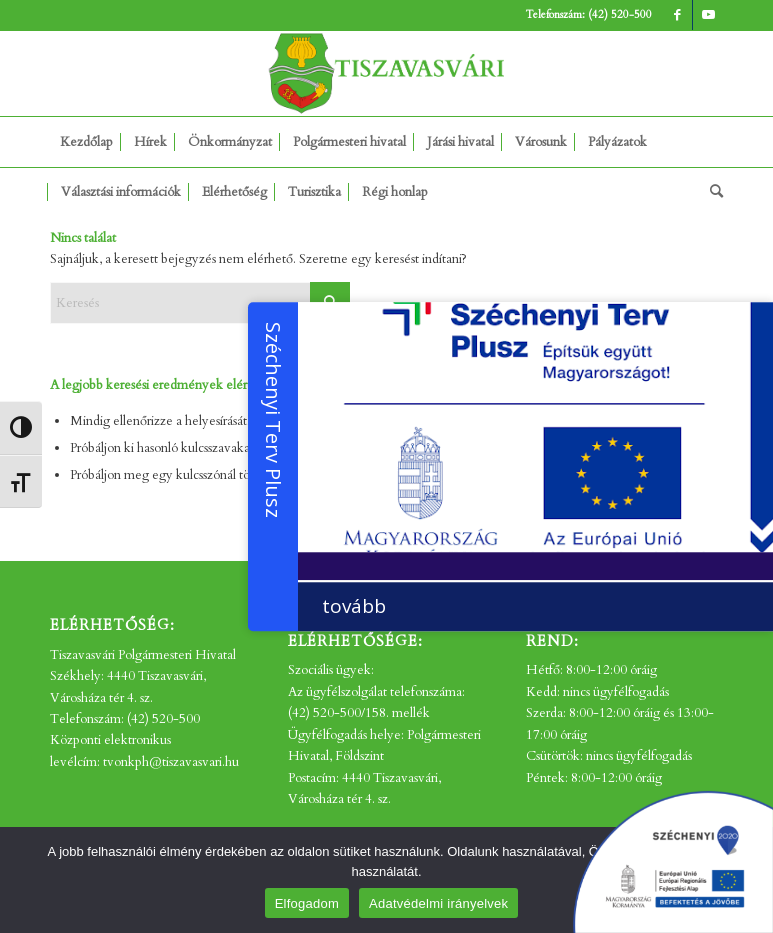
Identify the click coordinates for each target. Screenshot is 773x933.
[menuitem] (86, 142)
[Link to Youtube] (708, 15)
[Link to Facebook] (677, 15)
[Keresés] (711, 192)
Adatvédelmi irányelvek (438, 903)
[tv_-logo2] (387, 73)
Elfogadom (307, 903)
